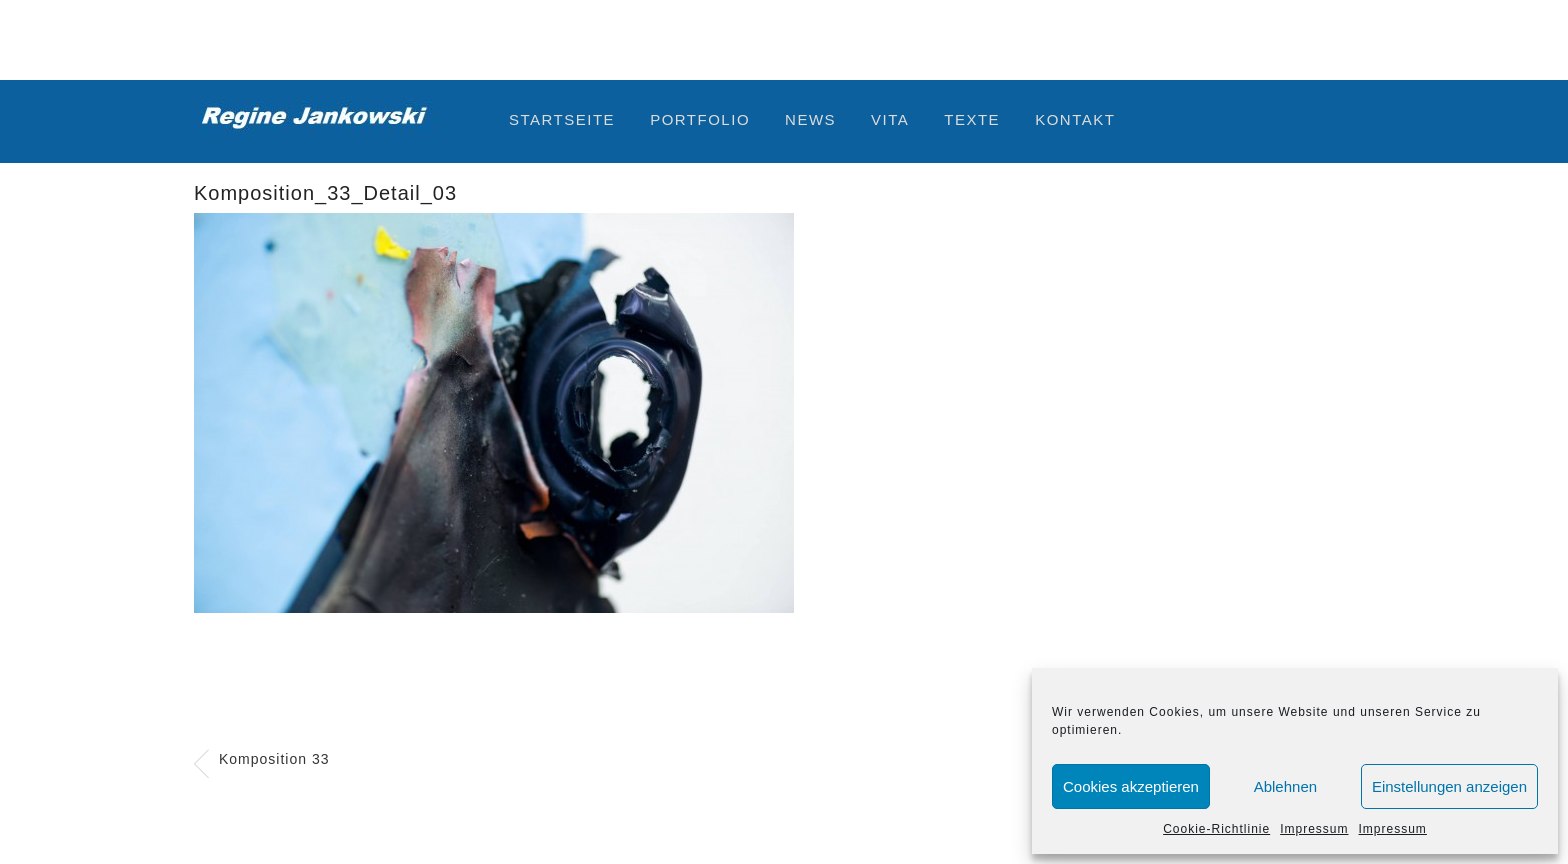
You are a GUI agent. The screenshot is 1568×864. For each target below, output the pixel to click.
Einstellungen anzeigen (1449, 786)
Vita (890, 119)
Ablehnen (1285, 786)
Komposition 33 (274, 759)
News (810, 119)
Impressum (1314, 829)
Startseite (562, 119)
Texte (972, 119)
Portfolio (700, 119)
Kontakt (1075, 119)
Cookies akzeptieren (1131, 786)
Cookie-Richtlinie (1216, 829)
